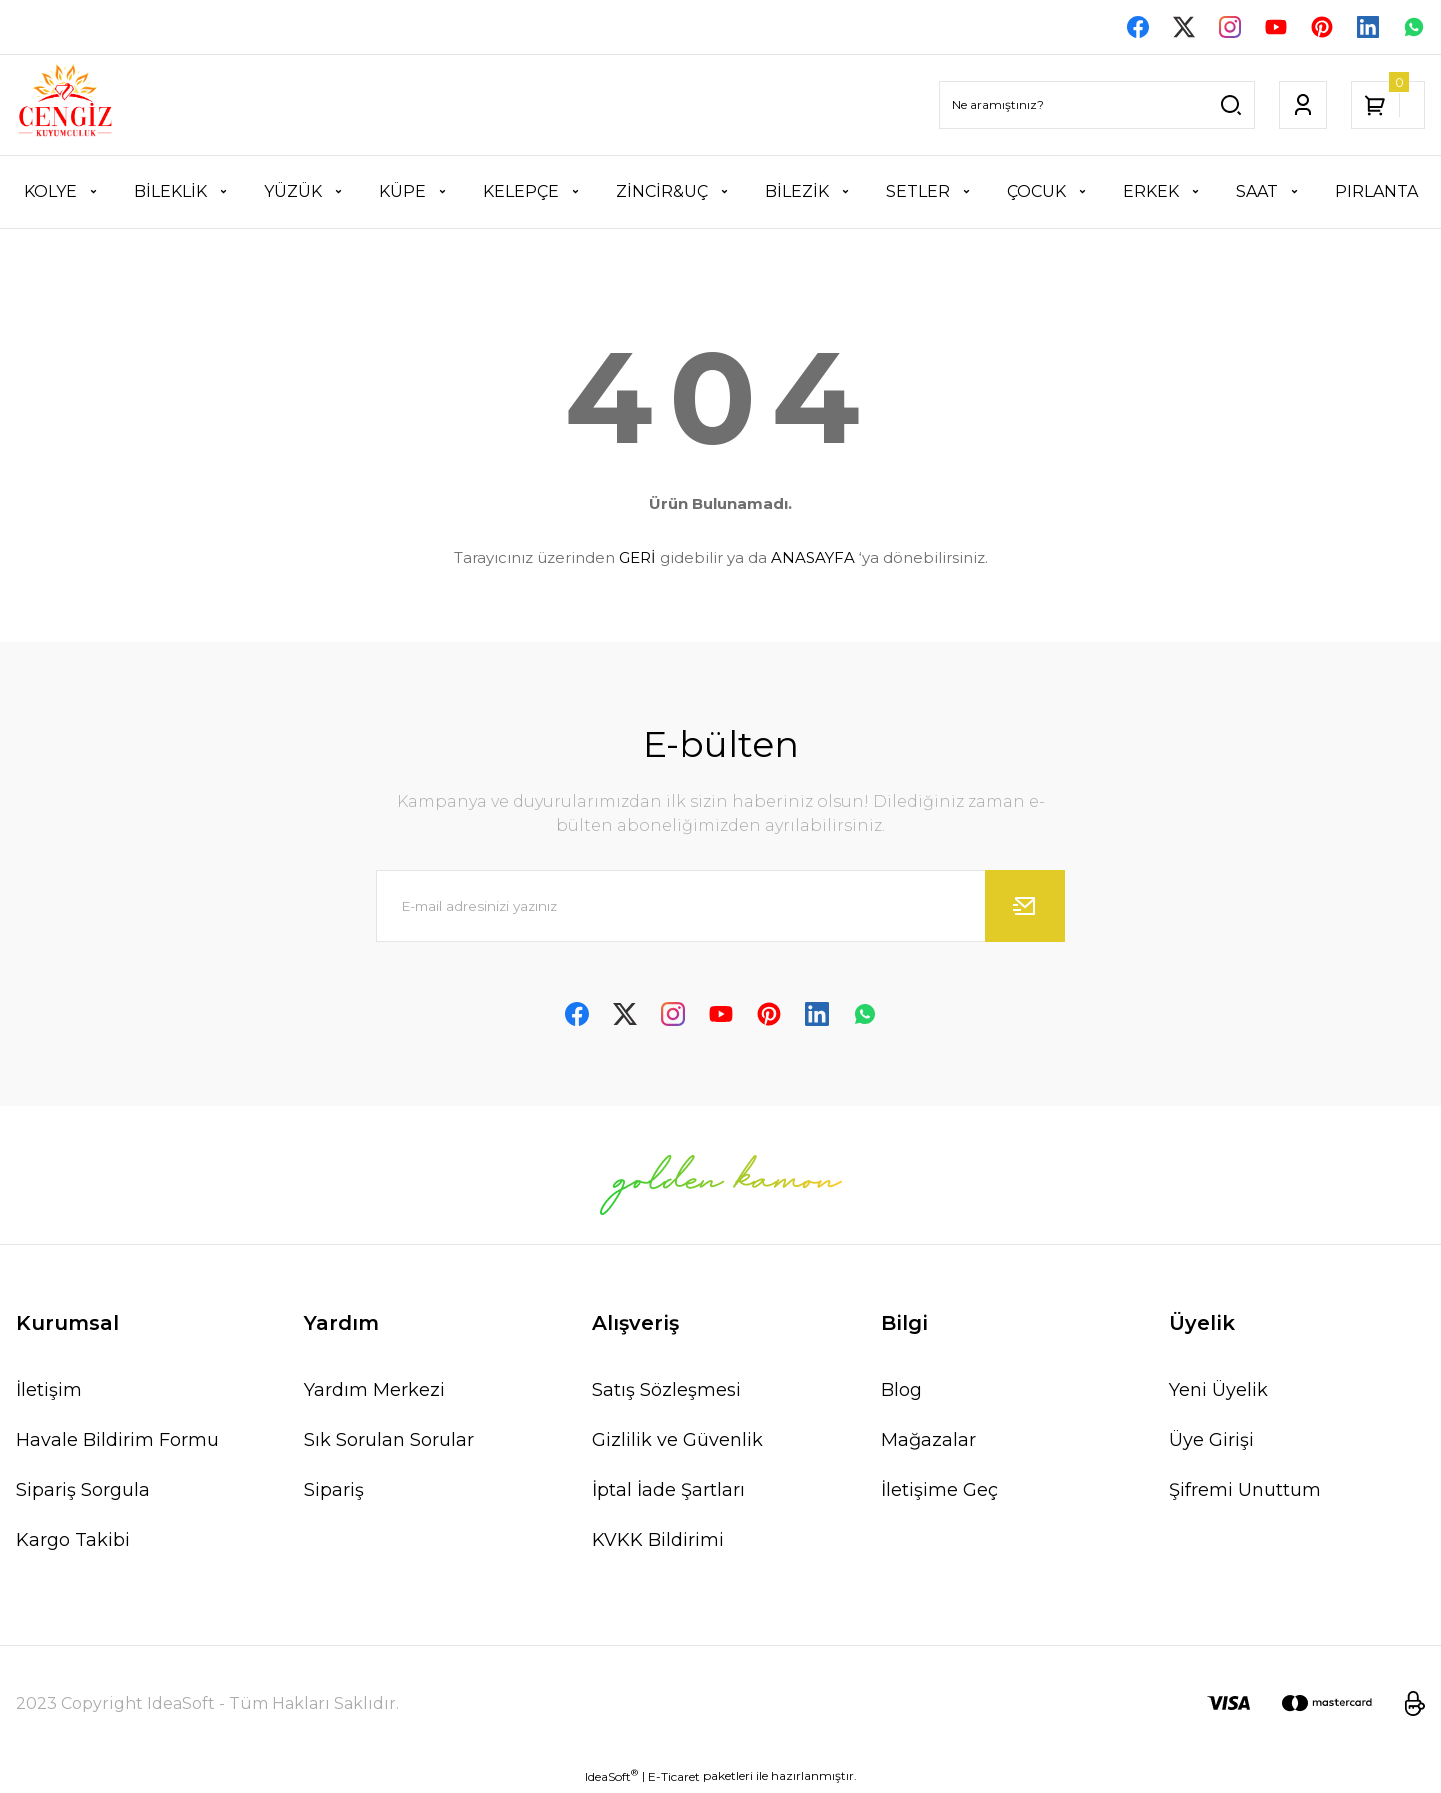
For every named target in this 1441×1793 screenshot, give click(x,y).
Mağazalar (928, 1442)
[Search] (1097, 107)
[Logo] (65, 107)
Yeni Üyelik (1218, 1392)
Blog (901, 1392)
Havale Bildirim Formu (117, 1442)
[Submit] (1025, 908)
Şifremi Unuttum (1245, 1492)
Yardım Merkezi (374, 1392)
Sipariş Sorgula (83, 1492)
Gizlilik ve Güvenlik (677, 1442)
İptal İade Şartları (668, 1492)
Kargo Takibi (73, 1542)
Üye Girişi (1211, 1442)
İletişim (49, 1392)
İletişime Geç (939, 1492)
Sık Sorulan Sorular (389, 1442)
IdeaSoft (611, 1778)
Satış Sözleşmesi (666, 1392)
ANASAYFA (813, 559)
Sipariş (334, 1492)
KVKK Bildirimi (658, 1542)
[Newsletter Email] (720, 908)
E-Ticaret (674, 1778)
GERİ (637, 559)
